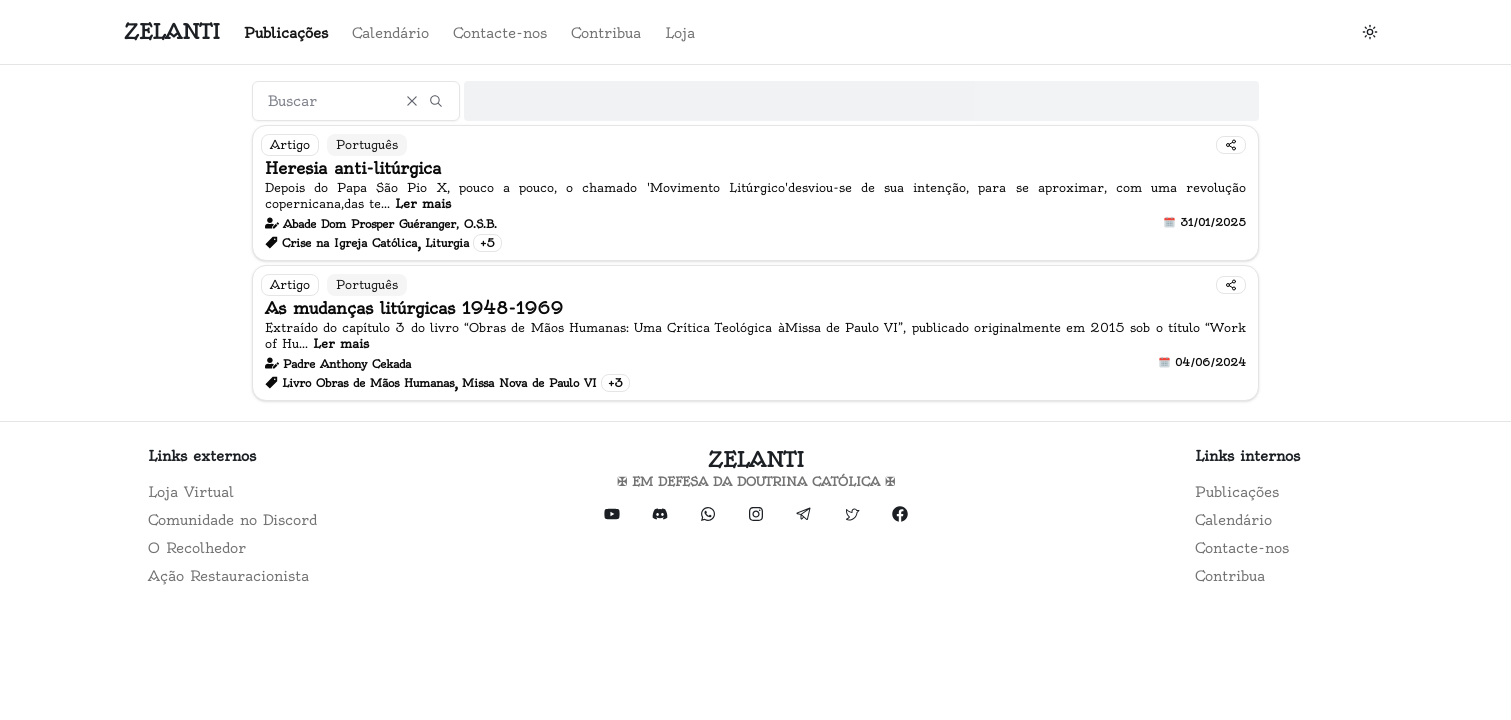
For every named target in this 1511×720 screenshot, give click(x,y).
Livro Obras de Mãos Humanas (368, 383)
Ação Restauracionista (228, 576)
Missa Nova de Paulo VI (529, 383)
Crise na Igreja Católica (349, 243)
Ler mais (423, 203)
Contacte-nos (500, 33)
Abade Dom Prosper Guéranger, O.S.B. (390, 224)
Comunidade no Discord (232, 520)
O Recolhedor (197, 548)
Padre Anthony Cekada (347, 364)
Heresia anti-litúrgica (353, 168)
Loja (680, 33)
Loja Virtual (191, 492)
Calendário (390, 33)
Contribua (606, 33)
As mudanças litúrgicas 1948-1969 (414, 308)
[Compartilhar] (1231, 145)
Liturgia (447, 243)
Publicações (286, 33)
